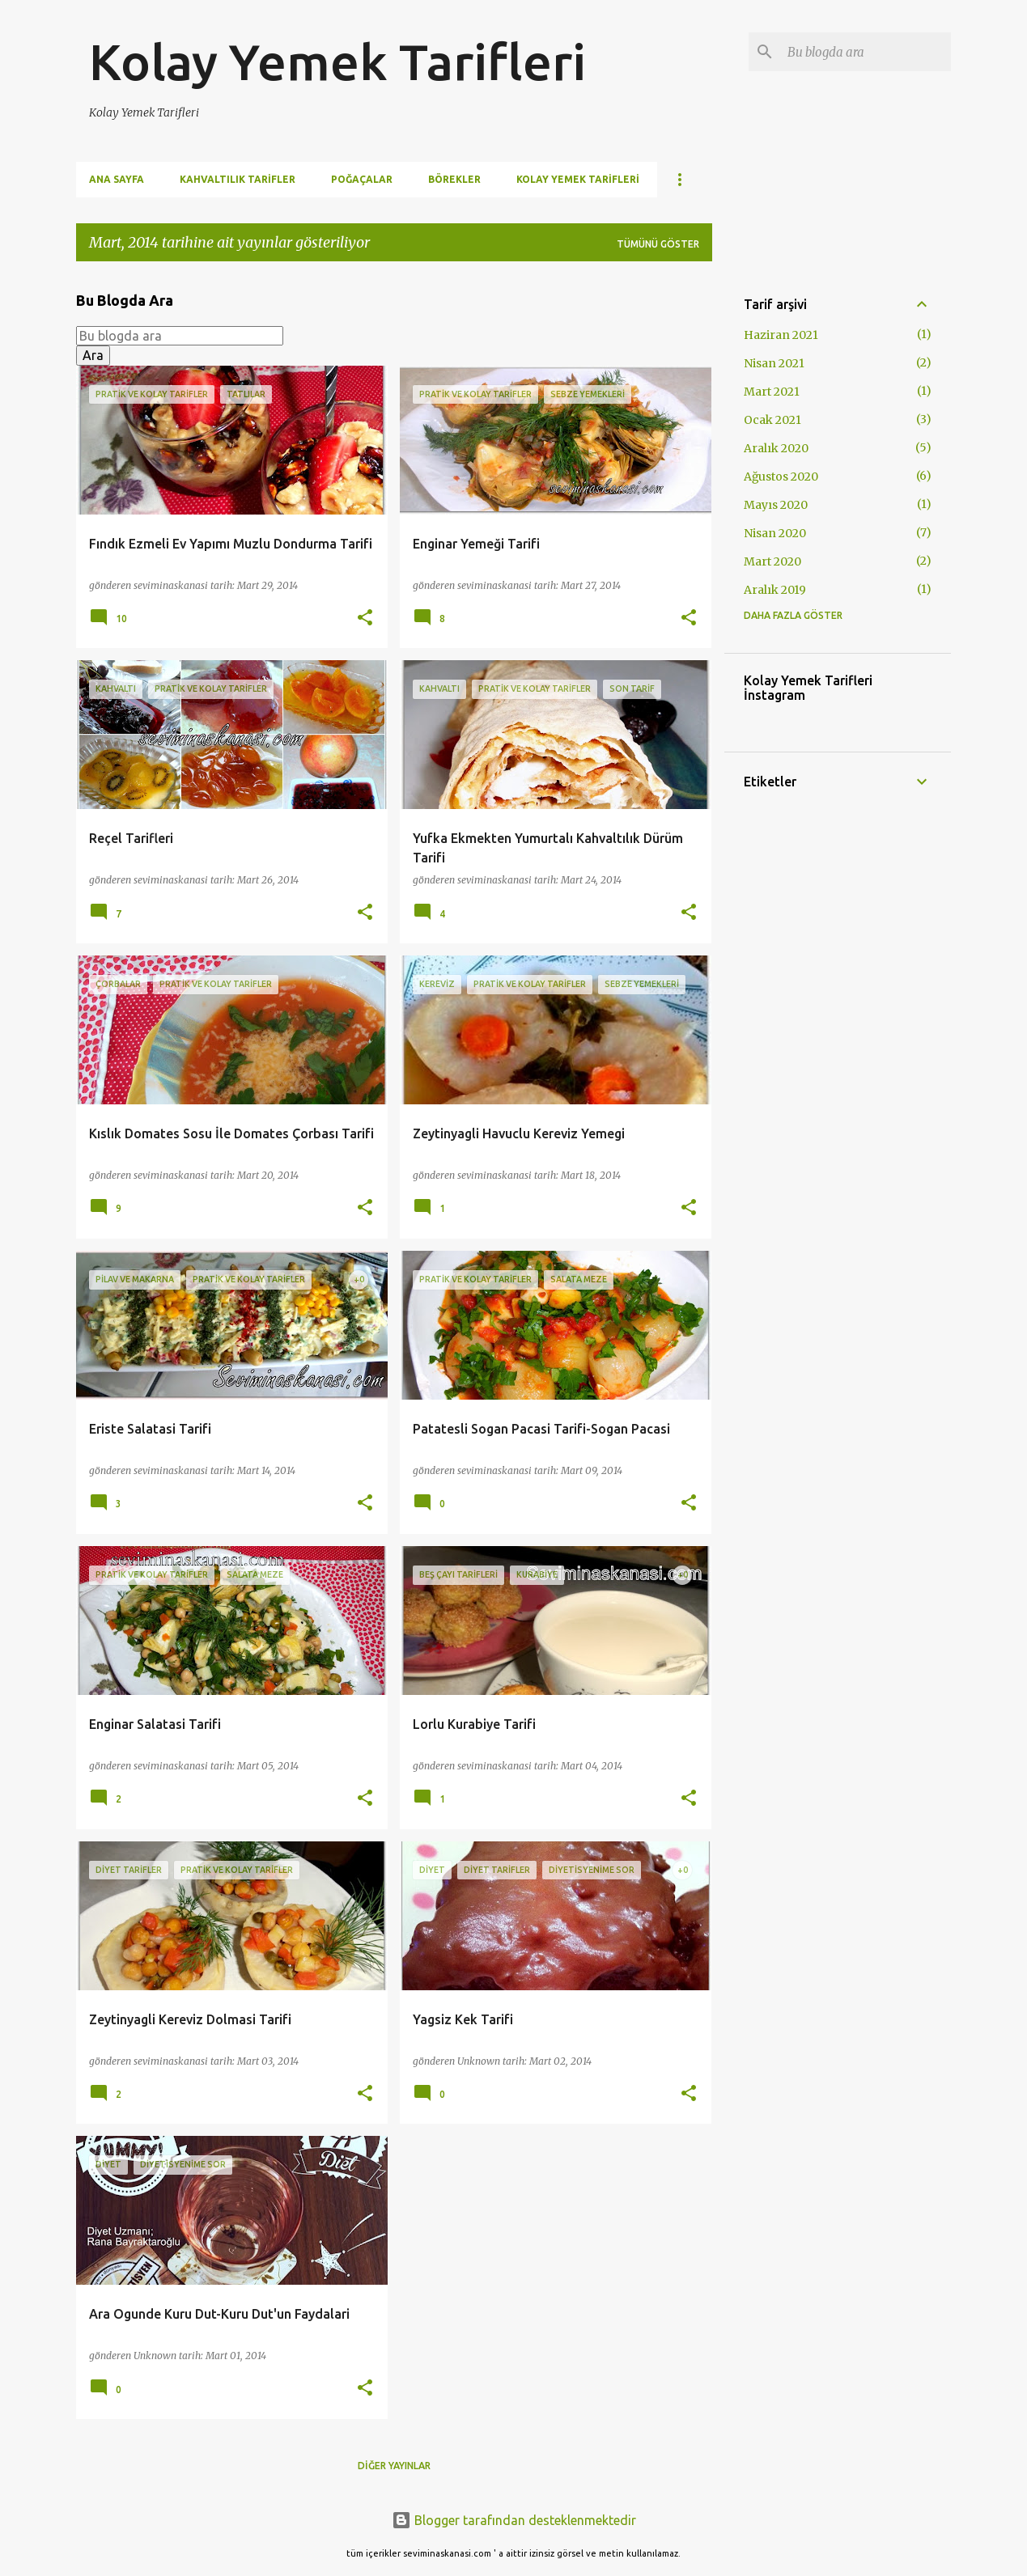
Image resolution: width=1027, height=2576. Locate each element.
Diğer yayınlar (394, 2465)
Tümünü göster (658, 244)
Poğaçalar (362, 179)
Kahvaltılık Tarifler (237, 179)
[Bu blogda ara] (866, 51)
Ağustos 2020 (781, 476)
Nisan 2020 (775, 533)
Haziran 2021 (781, 335)
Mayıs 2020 (776, 505)
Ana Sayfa (116, 179)
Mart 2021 (772, 391)
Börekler (454, 179)
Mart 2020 (772, 561)
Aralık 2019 (775, 590)
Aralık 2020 (776, 448)
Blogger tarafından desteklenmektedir (514, 2520)
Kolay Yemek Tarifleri (337, 61)
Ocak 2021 (772, 420)
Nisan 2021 (774, 363)
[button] (365, 618)
